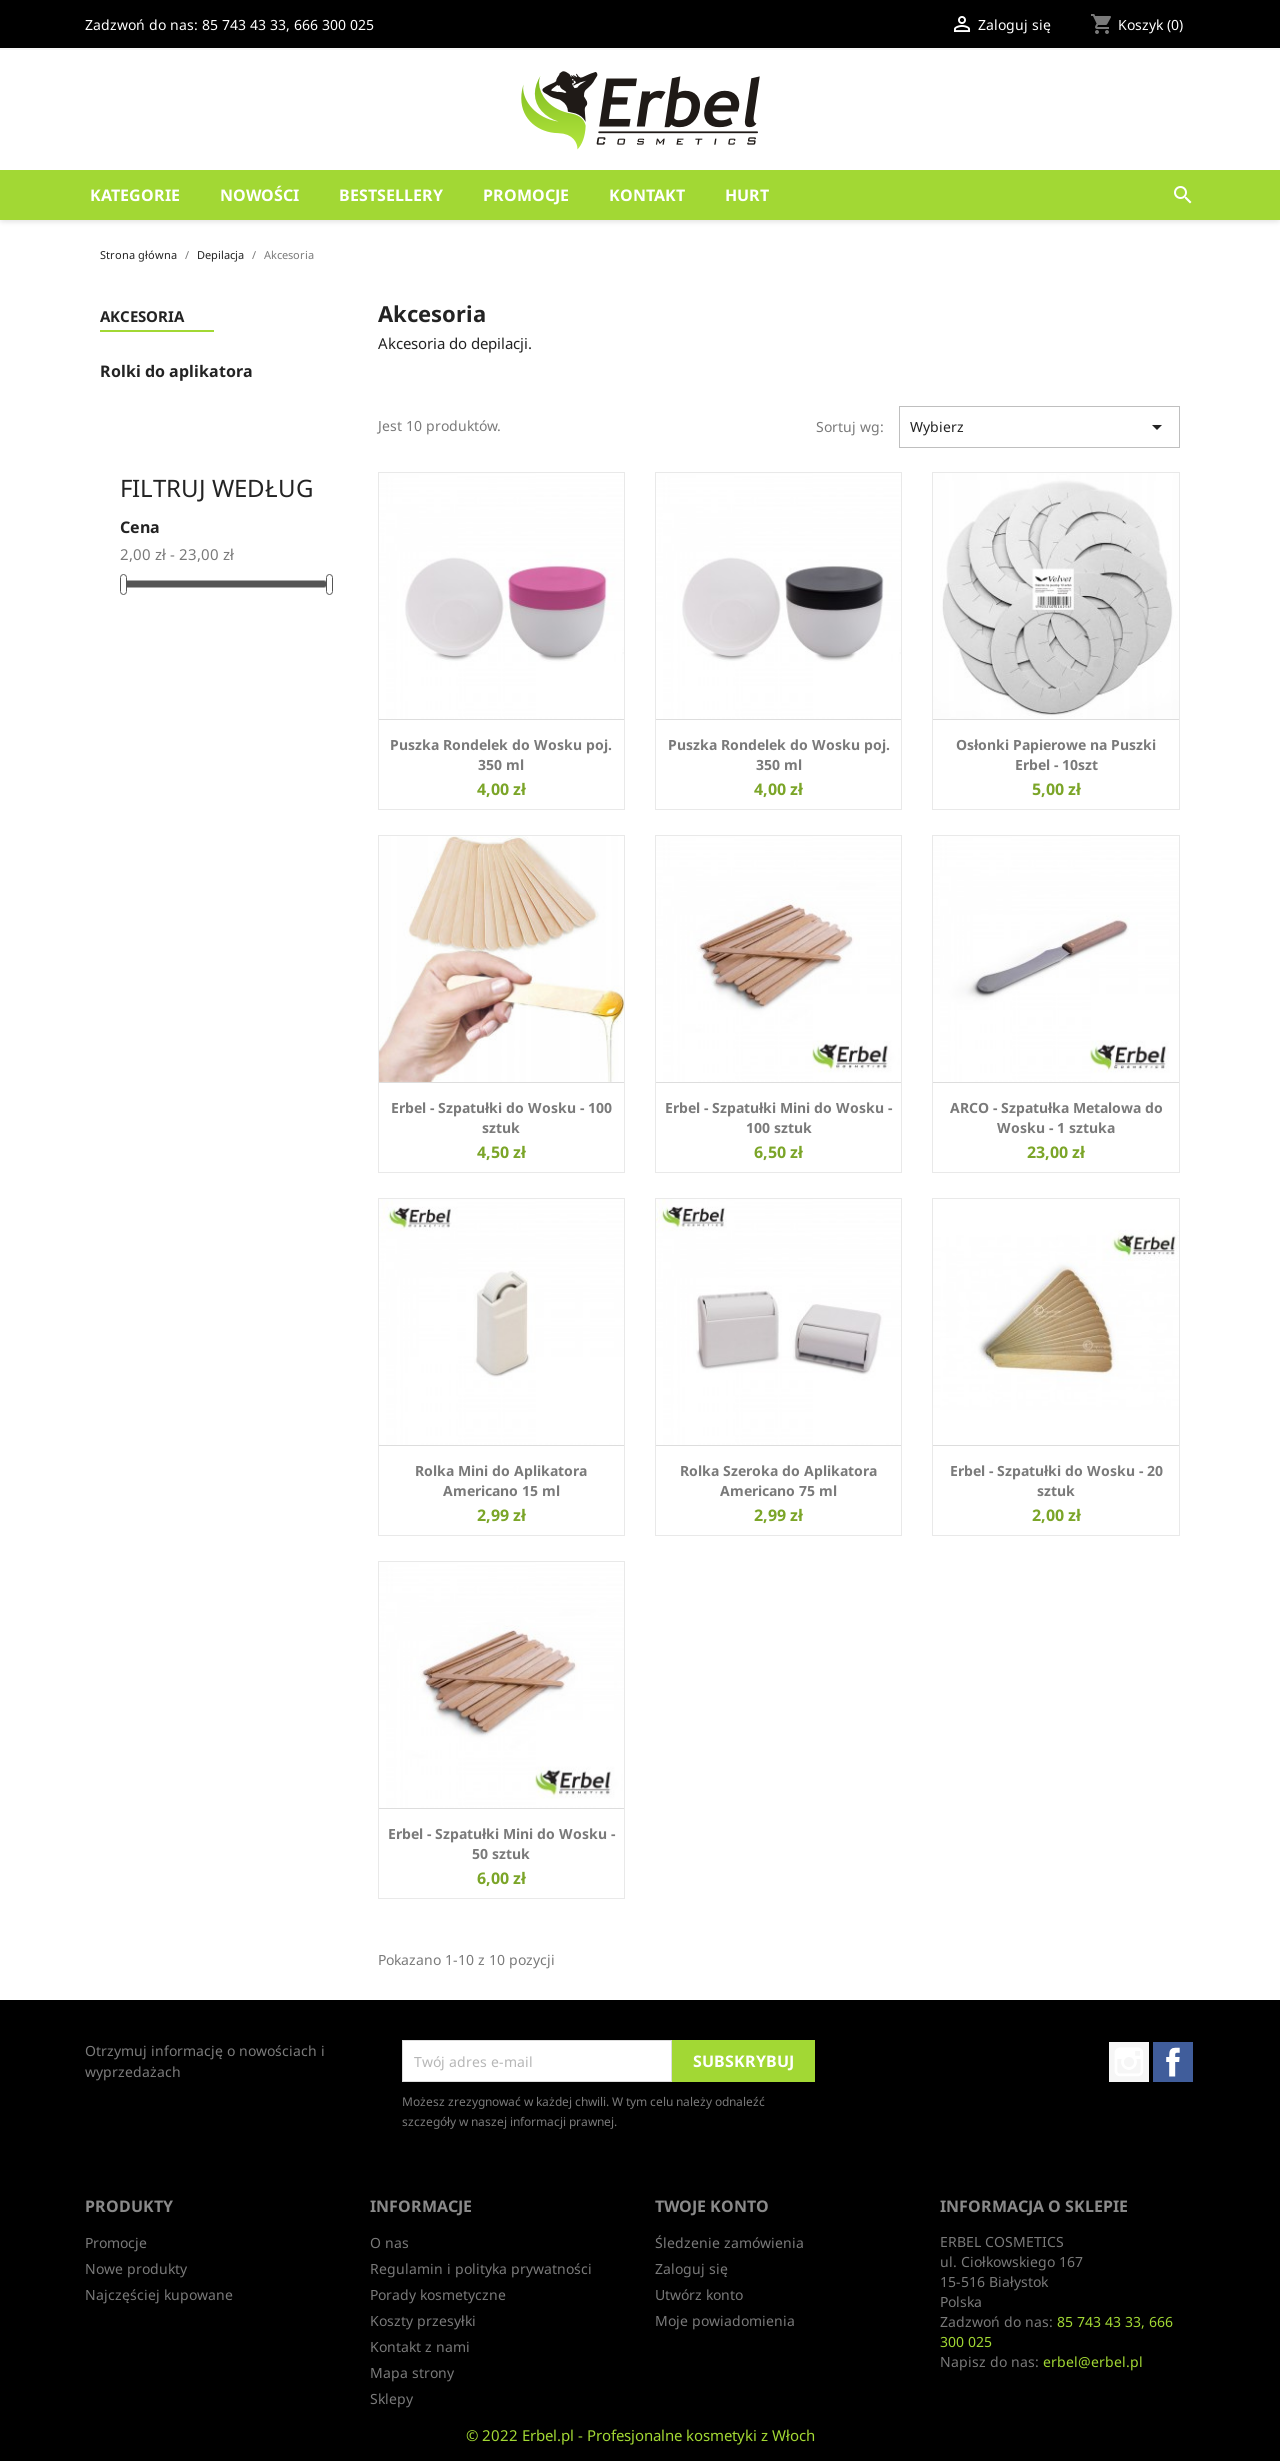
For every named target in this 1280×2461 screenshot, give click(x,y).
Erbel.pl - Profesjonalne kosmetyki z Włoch (668, 2435)
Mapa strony (412, 2372)
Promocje (526, 195)
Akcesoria (142, 317)
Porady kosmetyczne (438, 2294)
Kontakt (647, 195)
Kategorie (135, 195)
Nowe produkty (136, 2268)
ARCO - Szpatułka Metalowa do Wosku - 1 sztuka (1056, 1117)
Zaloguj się (691, 2268)
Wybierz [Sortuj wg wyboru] (1039, 427)
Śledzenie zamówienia (729, 2242)
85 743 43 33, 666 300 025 (288, 24)
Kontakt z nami (420, 2346)
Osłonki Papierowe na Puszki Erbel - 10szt (1056, 754)
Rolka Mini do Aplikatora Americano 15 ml (501, 1480)
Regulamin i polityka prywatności (481, 2268)
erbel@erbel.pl (1093, 2361)
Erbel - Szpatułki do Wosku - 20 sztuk (1056, 1480)
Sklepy (391, 2398)
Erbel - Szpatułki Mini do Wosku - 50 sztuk (501, 1843)
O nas (389, 2242)
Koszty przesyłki (423, 2320)
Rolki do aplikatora (176, 371)
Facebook (1173, 2062)
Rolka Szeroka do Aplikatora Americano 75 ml (778, 1480)
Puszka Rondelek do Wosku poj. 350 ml (501, 754)
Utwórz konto (699, 2294)
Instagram (1129, 2062)
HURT (747, 195)
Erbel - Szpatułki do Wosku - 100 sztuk (501, 1117)
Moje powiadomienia (725, 2320)
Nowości (259, 195)
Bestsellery (391, 195)
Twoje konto (712, 2206)
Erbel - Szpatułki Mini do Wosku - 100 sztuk (778, 1117)
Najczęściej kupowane (159, 2294)
